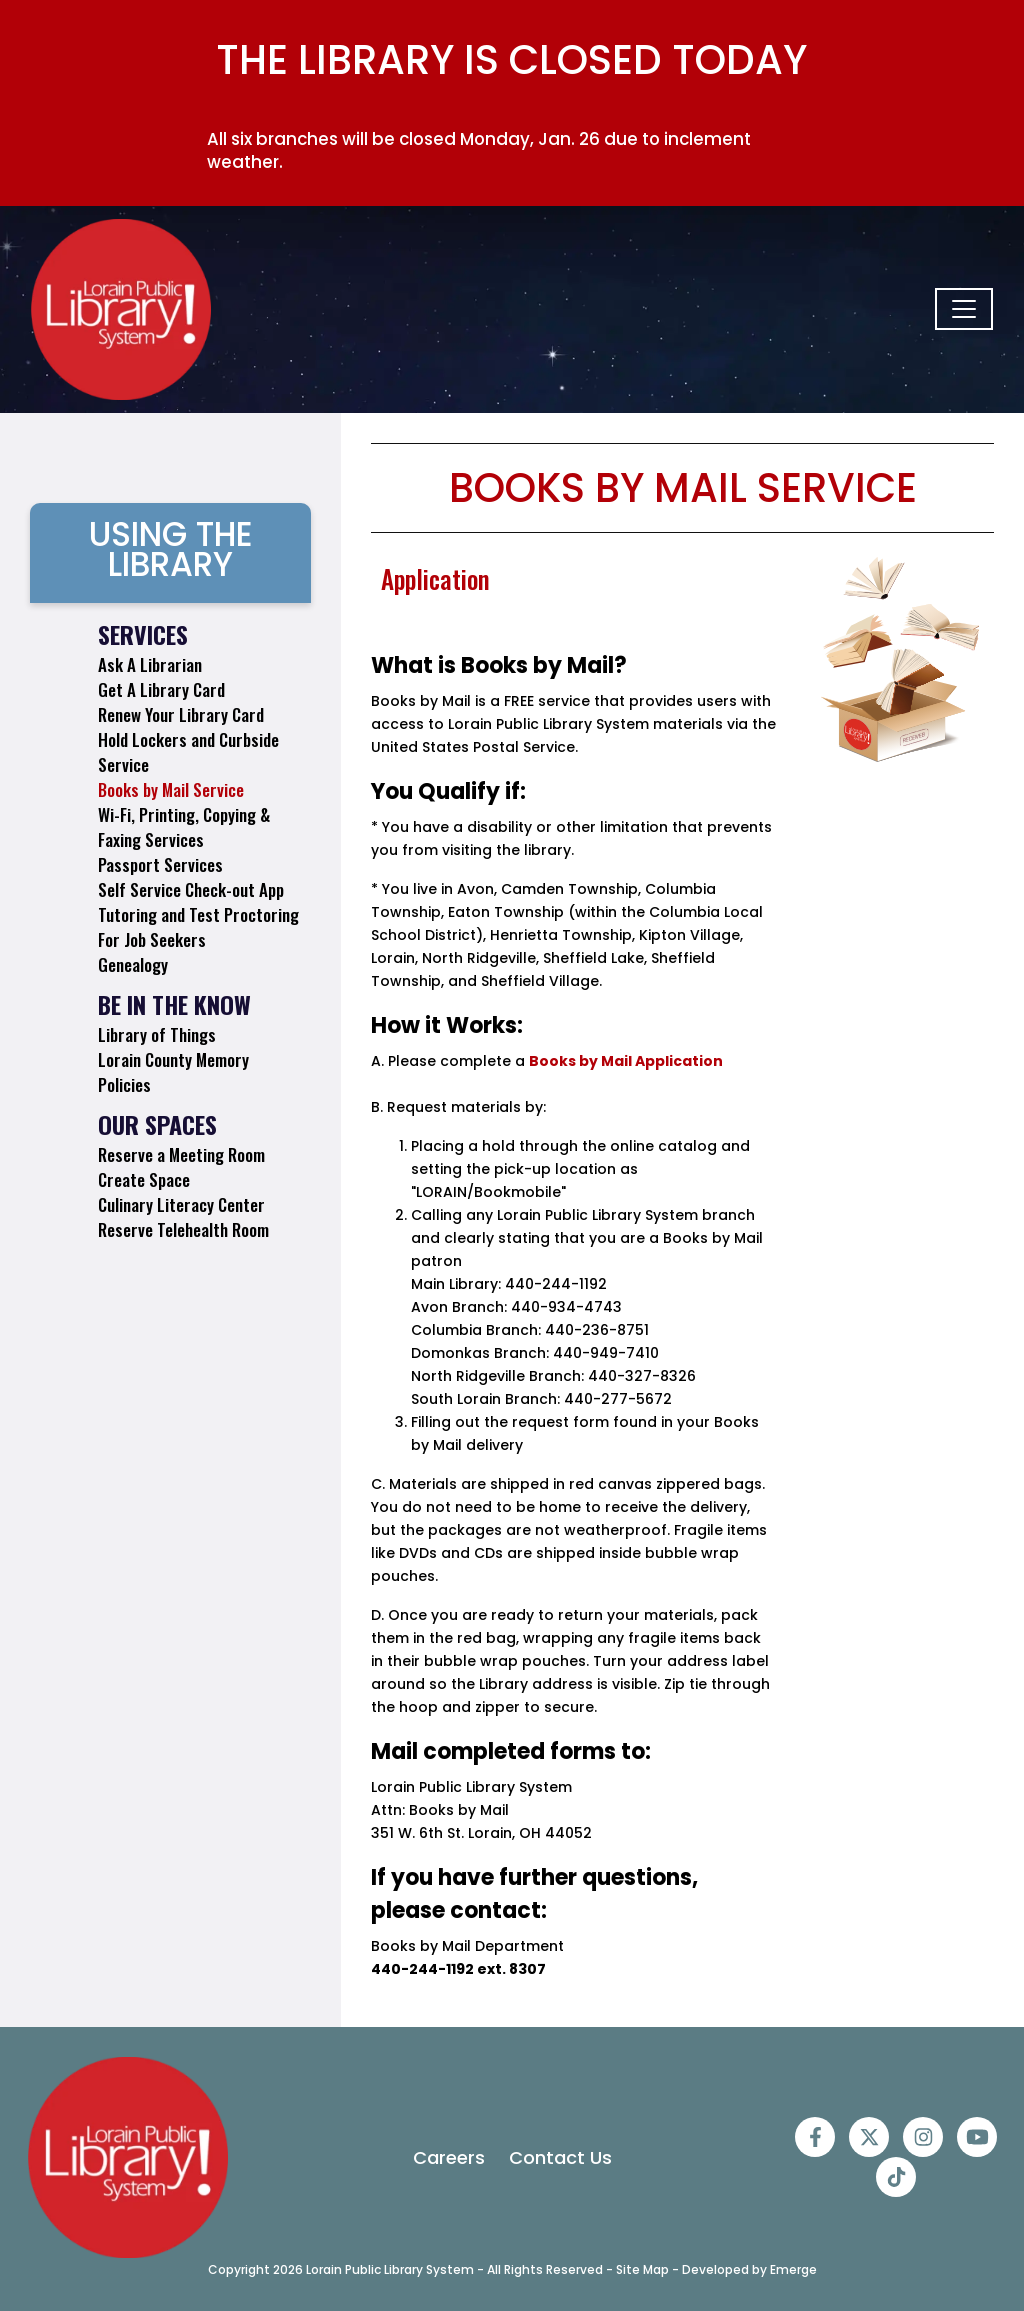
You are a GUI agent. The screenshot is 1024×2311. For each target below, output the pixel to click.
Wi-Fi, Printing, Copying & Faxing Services (184, 827)
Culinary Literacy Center (181, 1204)
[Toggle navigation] (964, 309)
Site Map (642, 2269)
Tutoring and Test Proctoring (198, 914)
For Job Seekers (152, 939)
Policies (124, 1084)
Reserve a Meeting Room (181, 1154)
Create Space (144, 1179)
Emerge (793, 2269)
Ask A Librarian (150, 664)
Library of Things (157, 1034)
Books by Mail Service (171, 789)
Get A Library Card (161, 689)
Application (435, 578)
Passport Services (160, 864)
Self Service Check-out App (191, 889)
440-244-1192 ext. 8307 (458, 1969)
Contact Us (560, 2157)
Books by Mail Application (626, 1061)
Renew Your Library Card (181, 714)
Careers (449, 2157)
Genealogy (133, 964)
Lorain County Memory (173, 1059)
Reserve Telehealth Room (183, 1229)
